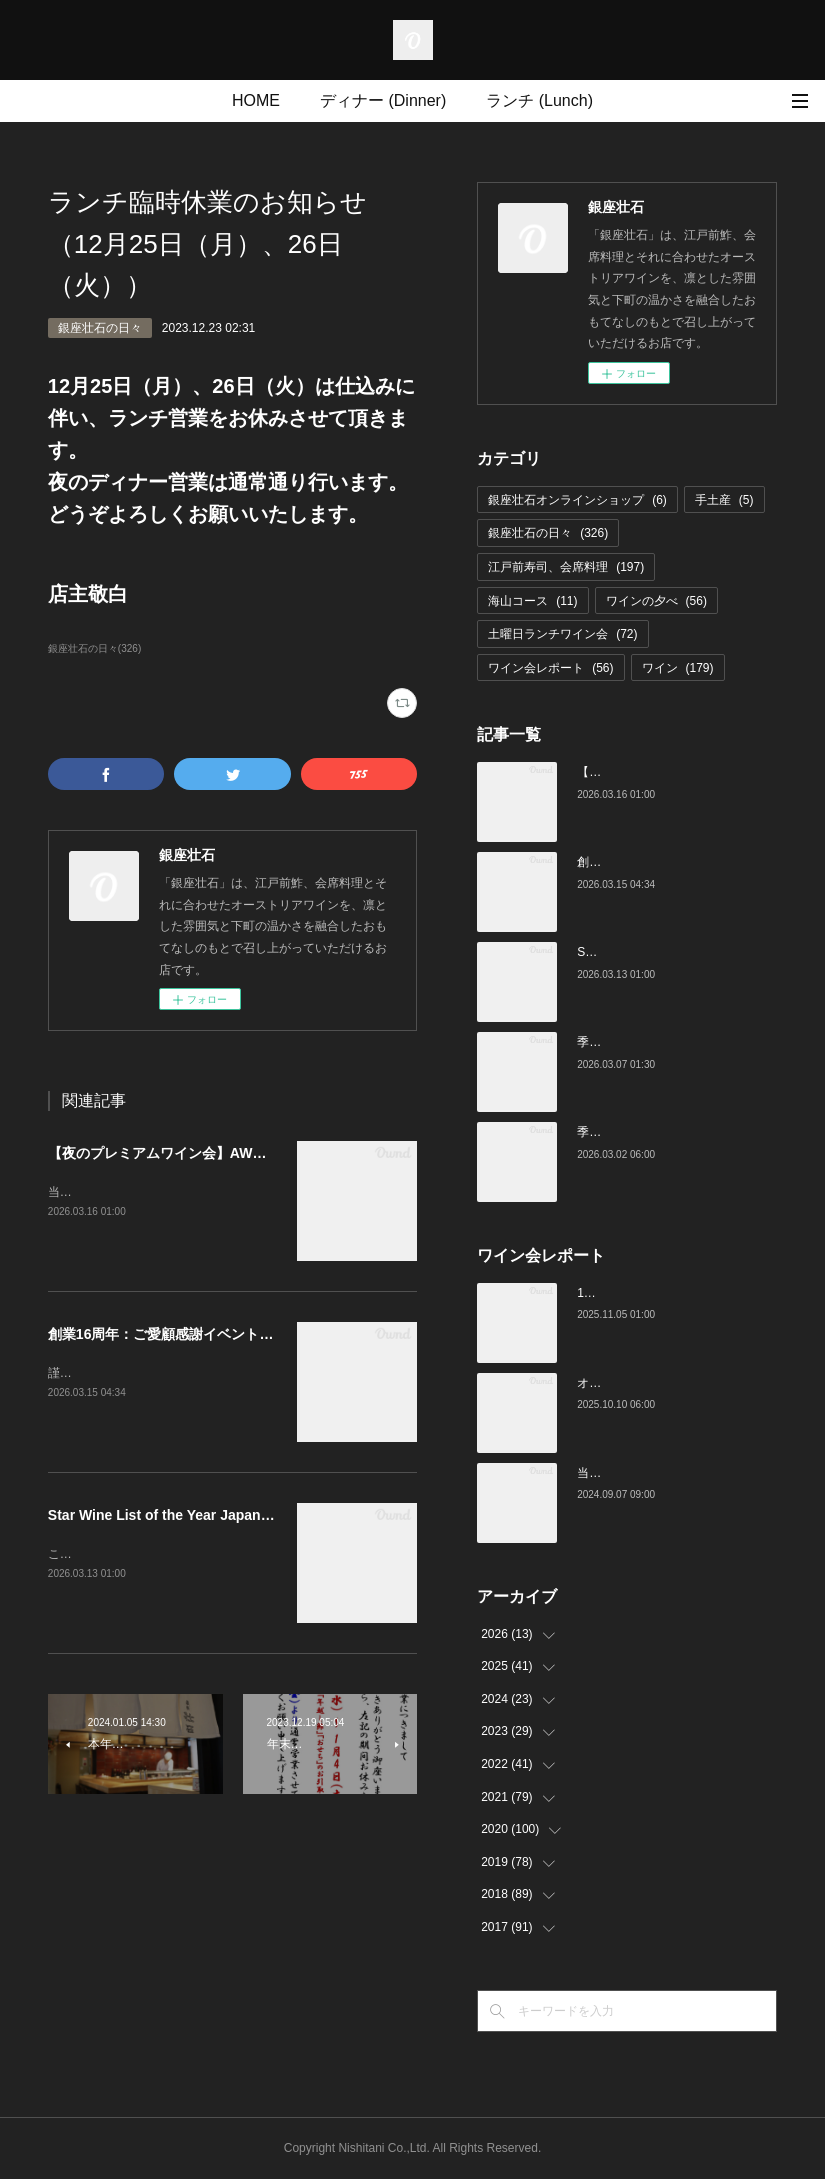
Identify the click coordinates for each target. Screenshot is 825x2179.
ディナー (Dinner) (383, 100)
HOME (256, 100)
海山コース (532, 601)
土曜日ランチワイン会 (562, 634)
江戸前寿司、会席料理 (566, 567)
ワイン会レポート (550, 668)
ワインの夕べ (656, 601)
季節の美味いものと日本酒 (649, 1132)
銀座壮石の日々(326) (94, 648)
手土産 (724, 500)
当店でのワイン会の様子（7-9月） (669, 1473)
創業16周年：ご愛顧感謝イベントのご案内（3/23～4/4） (226, 1334)
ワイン (678, 668)
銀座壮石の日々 (100, 328)
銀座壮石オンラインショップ (577, 500)
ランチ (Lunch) (539, 100)
